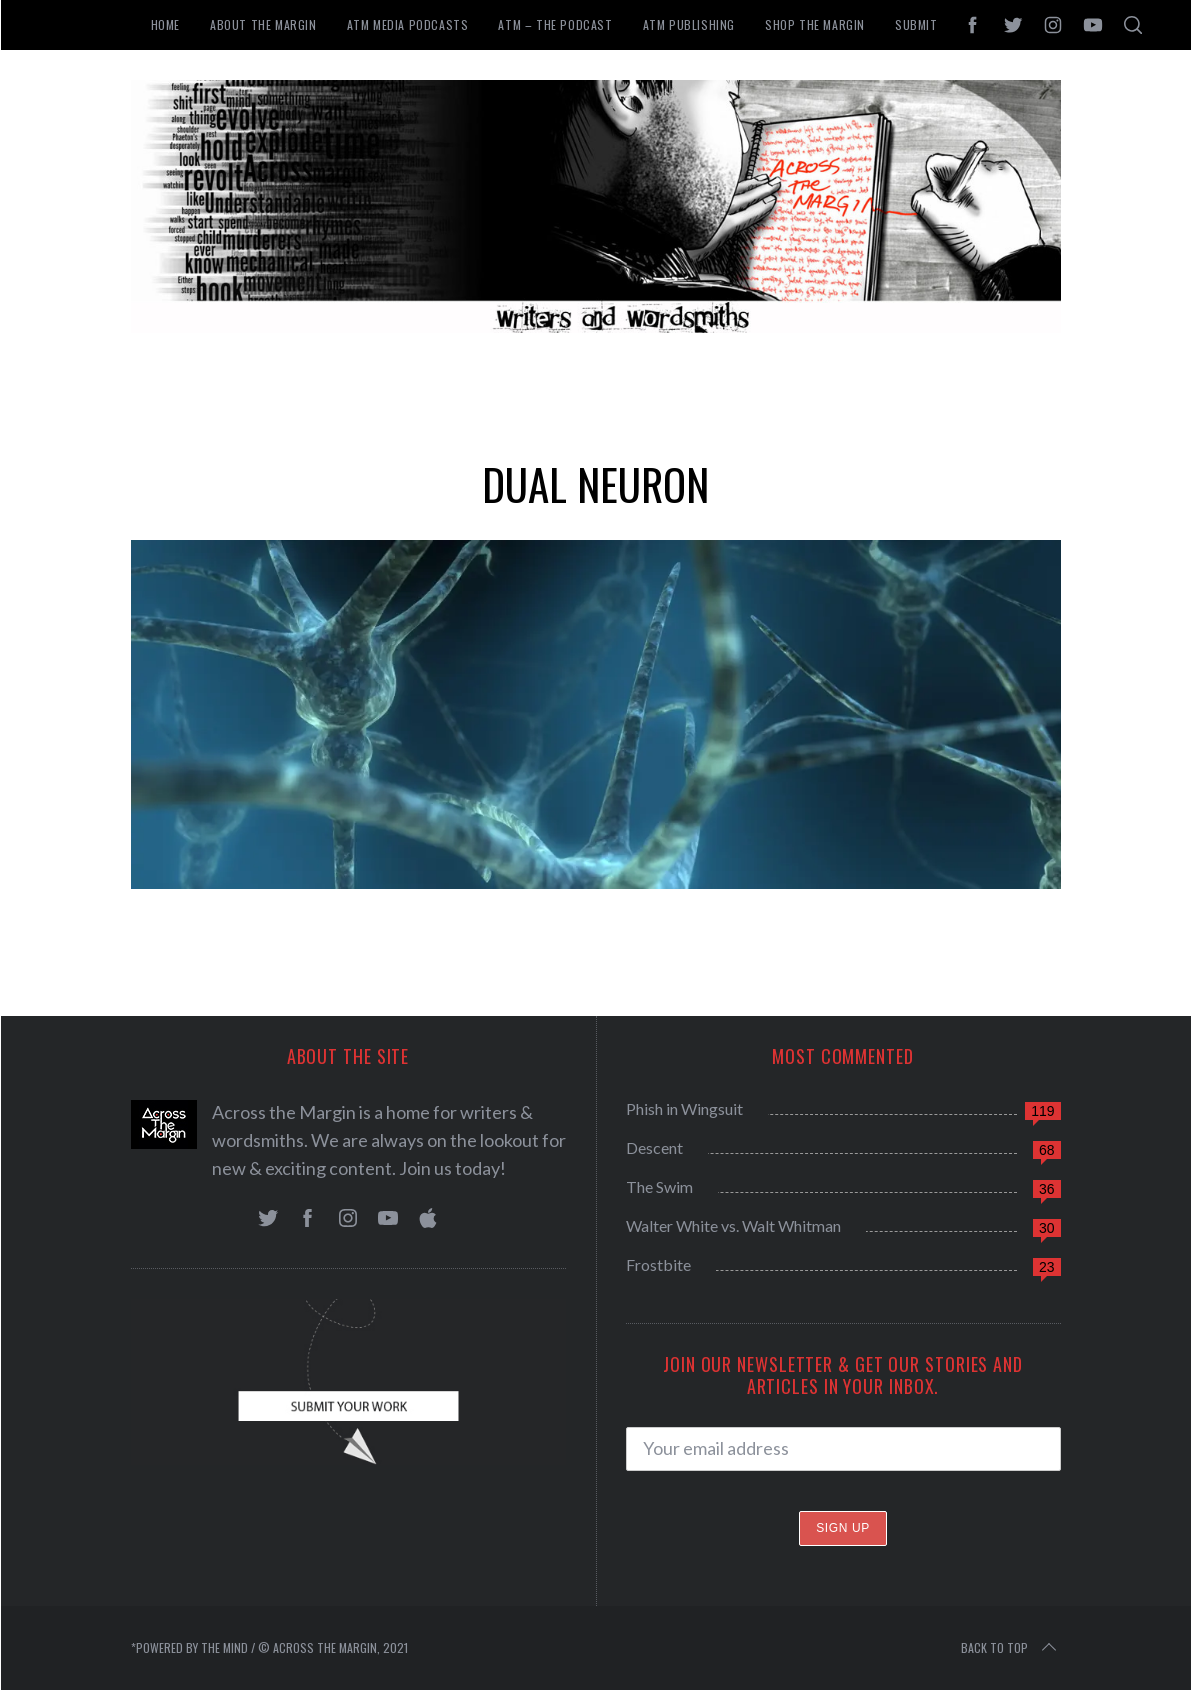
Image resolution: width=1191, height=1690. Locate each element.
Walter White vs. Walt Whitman (733, 1225)
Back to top (1010, 1648)
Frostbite (658, 1264)
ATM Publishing (689, 24)
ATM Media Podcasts (408, 24)
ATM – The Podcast (555, 24)
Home (165, 24)
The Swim (659, 1186)
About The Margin (263, 24)
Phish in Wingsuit (684, 1108)
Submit (916, 24)
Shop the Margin (815, 24)
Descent (654, 1147)
